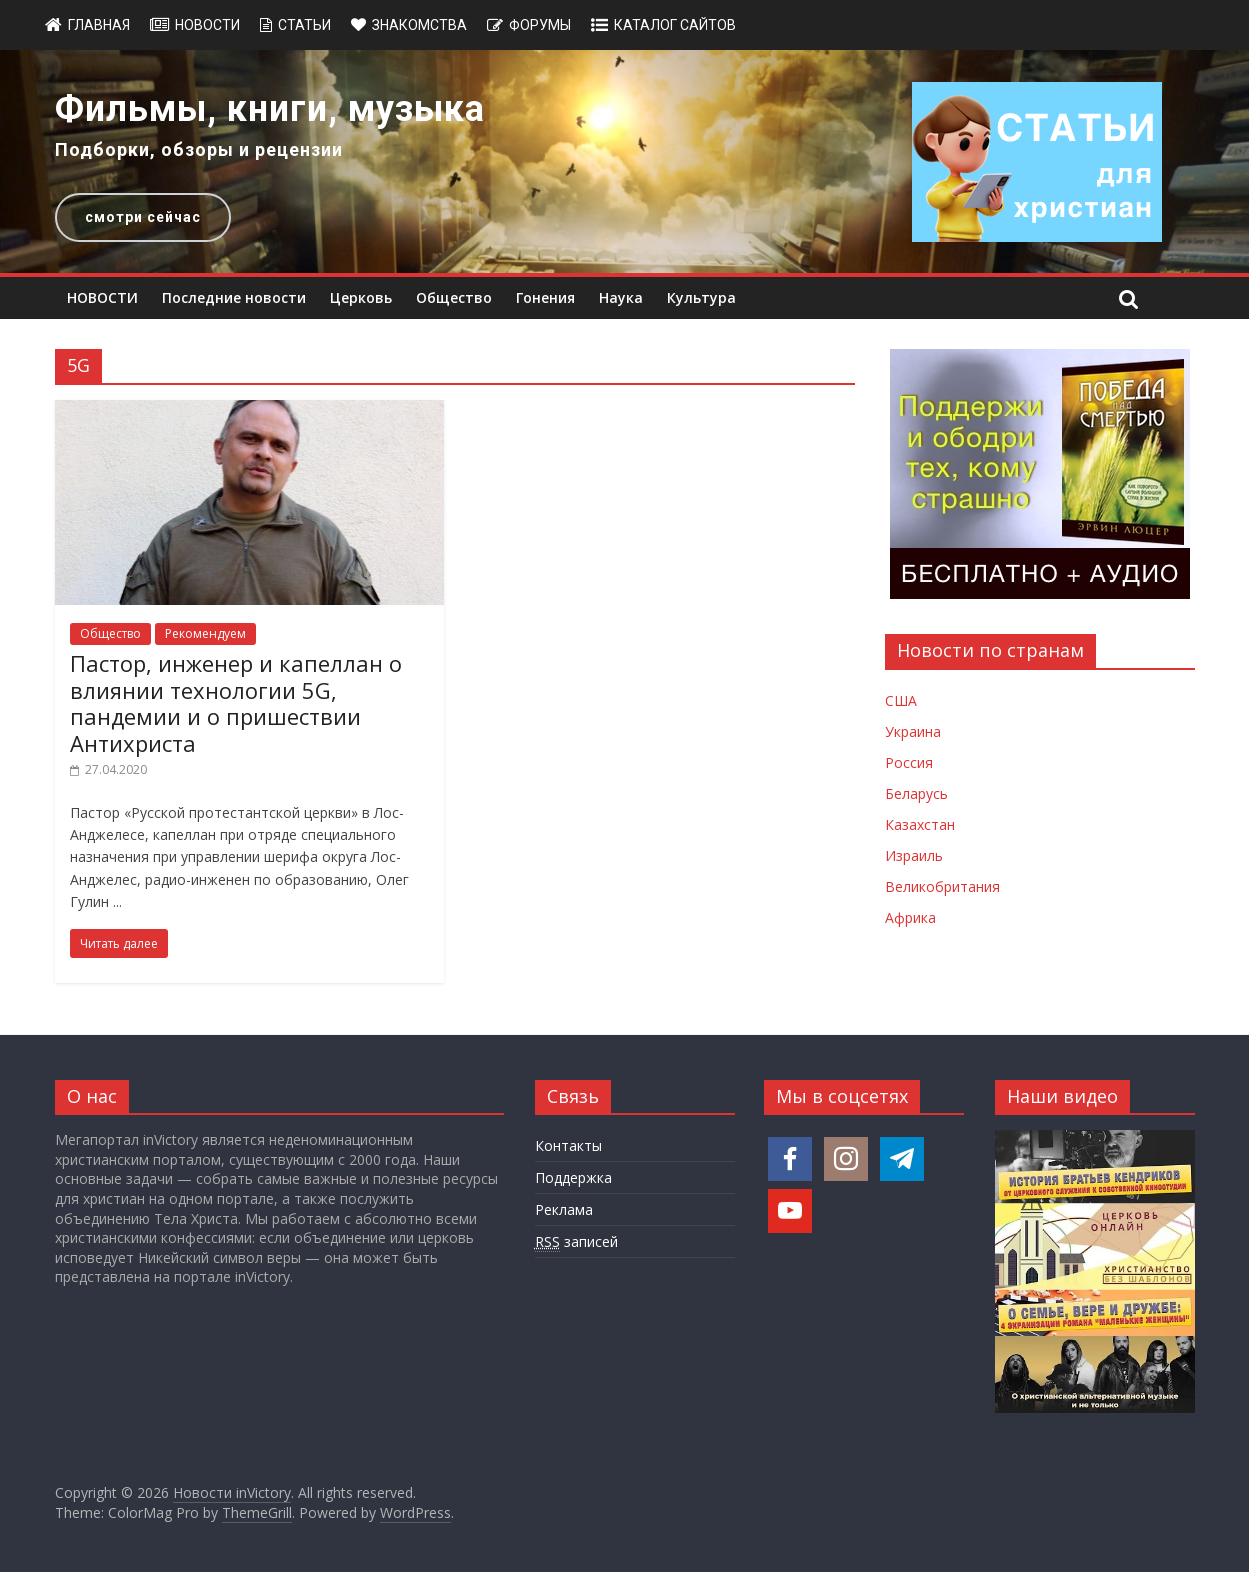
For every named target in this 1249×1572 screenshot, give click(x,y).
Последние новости (234, 297)
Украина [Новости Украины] (913, 731)
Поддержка (573, 1177)
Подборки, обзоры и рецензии (199, 149)
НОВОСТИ (102, 297)
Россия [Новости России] (909, 762)
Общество (454, 297)
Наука (621, 297)
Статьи (304, 25)
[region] (624, 161)
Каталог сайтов (675, 25)
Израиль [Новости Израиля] (914, 855)
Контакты (568, 1145)
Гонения (545, 297)
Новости (207, 25)
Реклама (564, 1209)
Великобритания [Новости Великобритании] (942, 886)
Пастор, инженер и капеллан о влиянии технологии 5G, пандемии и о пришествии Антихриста (236, 702)
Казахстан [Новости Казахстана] (920, 824)
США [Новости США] (901, 700)
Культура (701, 297)
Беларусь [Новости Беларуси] (916, 793)
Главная (99, 25)
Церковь (361, 297)
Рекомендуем (205, 633)
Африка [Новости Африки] (910, 917)
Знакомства (419, 25)
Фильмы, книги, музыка (270, 109)
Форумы (540, 25)
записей (576, 1242)
